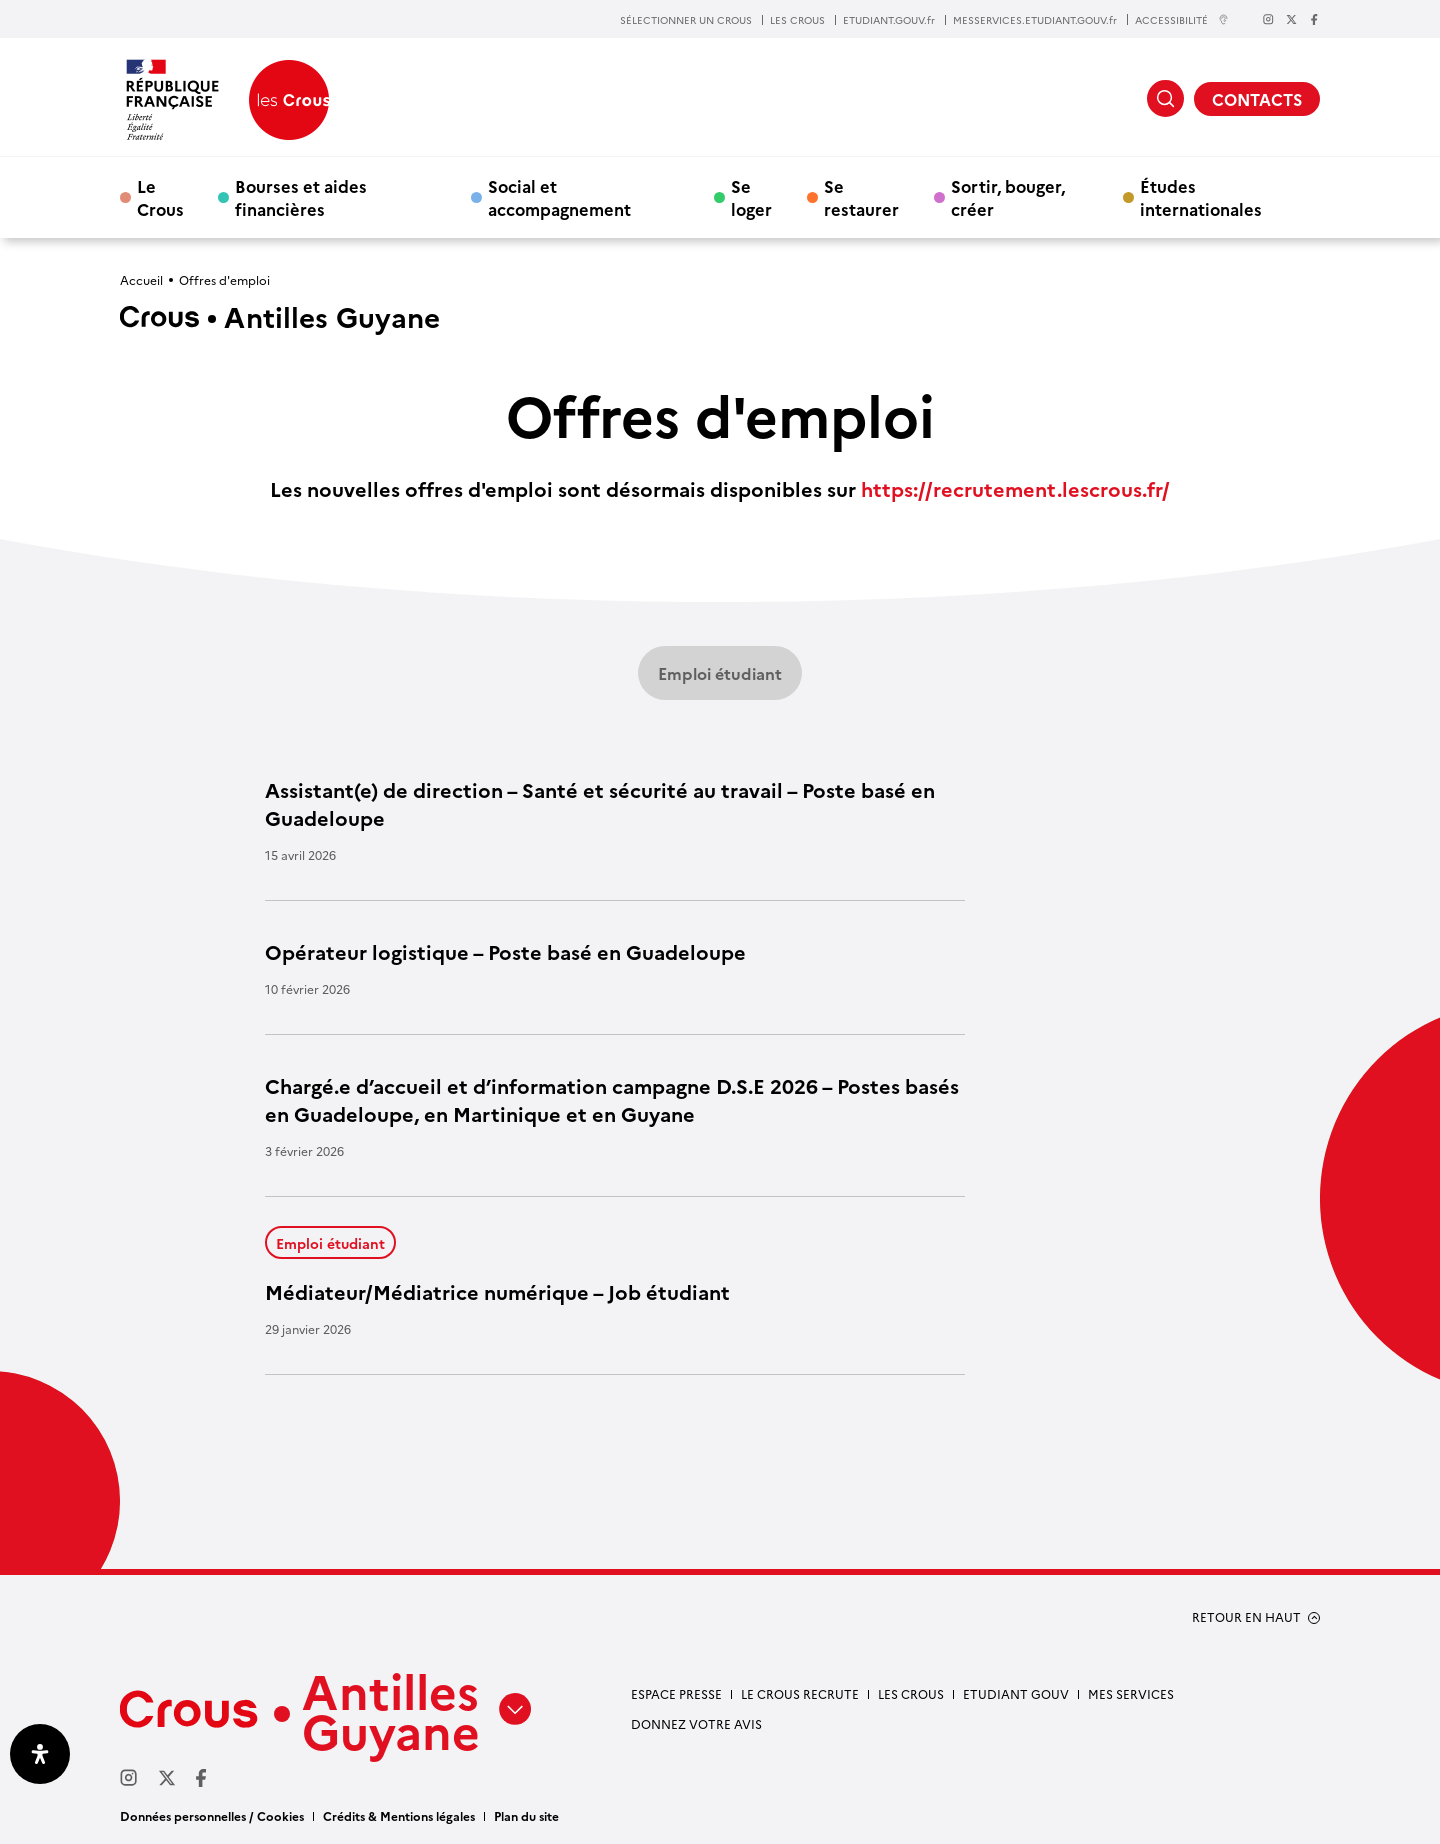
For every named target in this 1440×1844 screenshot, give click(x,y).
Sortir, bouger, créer (1008, 197)
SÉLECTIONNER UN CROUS (686, 20)
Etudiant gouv (1016, 1693)
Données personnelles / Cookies (212, 1815)
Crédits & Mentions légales (399, 1815)
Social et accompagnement (559, 197)
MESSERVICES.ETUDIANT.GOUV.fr (1035, 20)
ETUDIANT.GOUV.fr (889, 20)
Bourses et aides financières (301, 197)
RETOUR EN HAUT (1246, 1617)
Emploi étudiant (720, 673)
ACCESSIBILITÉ (1182, 19)
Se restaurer (861, 197)
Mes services (1131, 1693)
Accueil (141, 279)
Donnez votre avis (696, 1723)
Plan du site (526, 1815)
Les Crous (911, 1693)
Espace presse (676, 1693)
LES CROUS (797, 20)
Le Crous (160, 197)
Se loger (751, 197)
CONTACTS (1257, 99)
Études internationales (1201, 197)
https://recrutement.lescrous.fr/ (1015, 488)
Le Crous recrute (800, 1693)
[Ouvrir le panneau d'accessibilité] (40, 1754)
